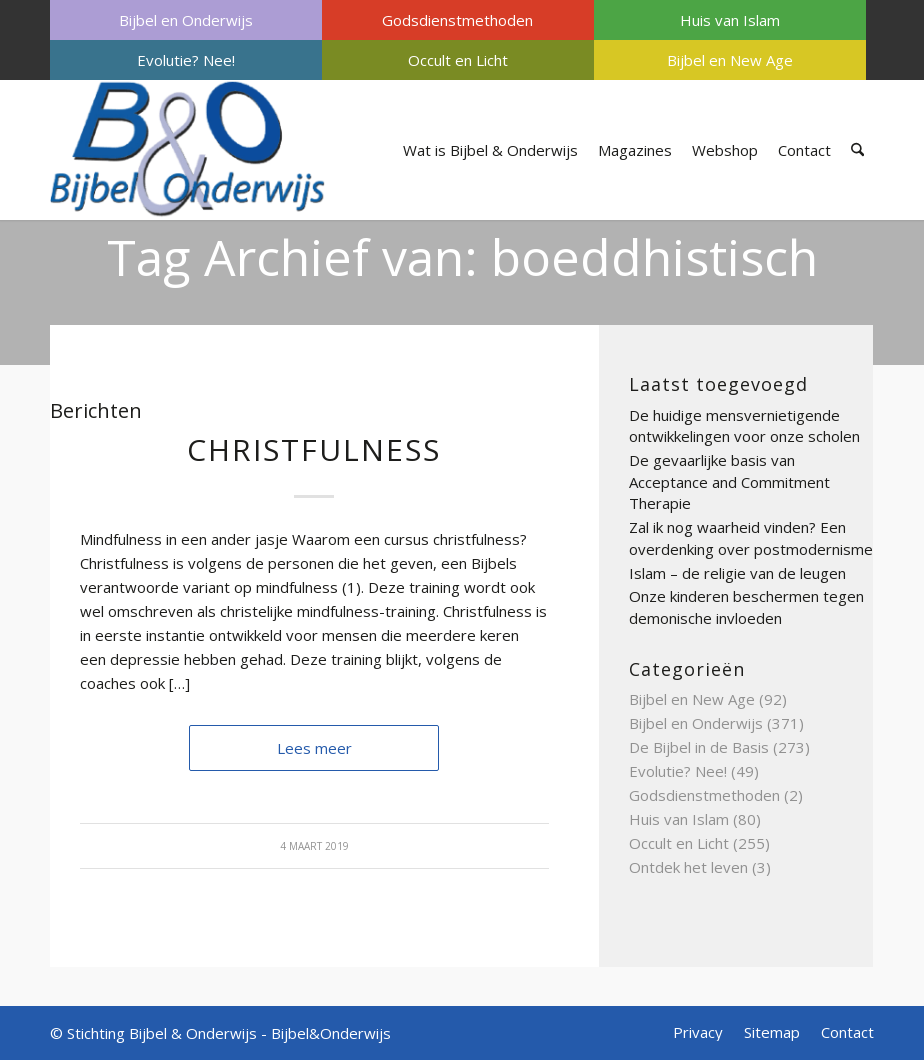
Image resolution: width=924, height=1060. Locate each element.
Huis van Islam (730, 20)
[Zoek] (857, 150)
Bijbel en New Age (730, 60)
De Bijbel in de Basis (699, 747)
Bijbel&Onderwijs (331, 1033)
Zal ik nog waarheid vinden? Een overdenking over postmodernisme (751, 538)
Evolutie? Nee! (186, 60)
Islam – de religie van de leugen (737, 573)
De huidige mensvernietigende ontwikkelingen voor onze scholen (744, 426)
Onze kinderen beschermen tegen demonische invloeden (746, 607)
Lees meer (314, 748)
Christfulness (314, 449)
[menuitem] (186, 20)
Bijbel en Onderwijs (186, 20)
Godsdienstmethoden (457, 20)
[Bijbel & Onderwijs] (187, 150)
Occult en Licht (458, 60)
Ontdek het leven (688, 867)
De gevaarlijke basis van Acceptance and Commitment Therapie (729, 481)
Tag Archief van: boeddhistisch (462, 257)
